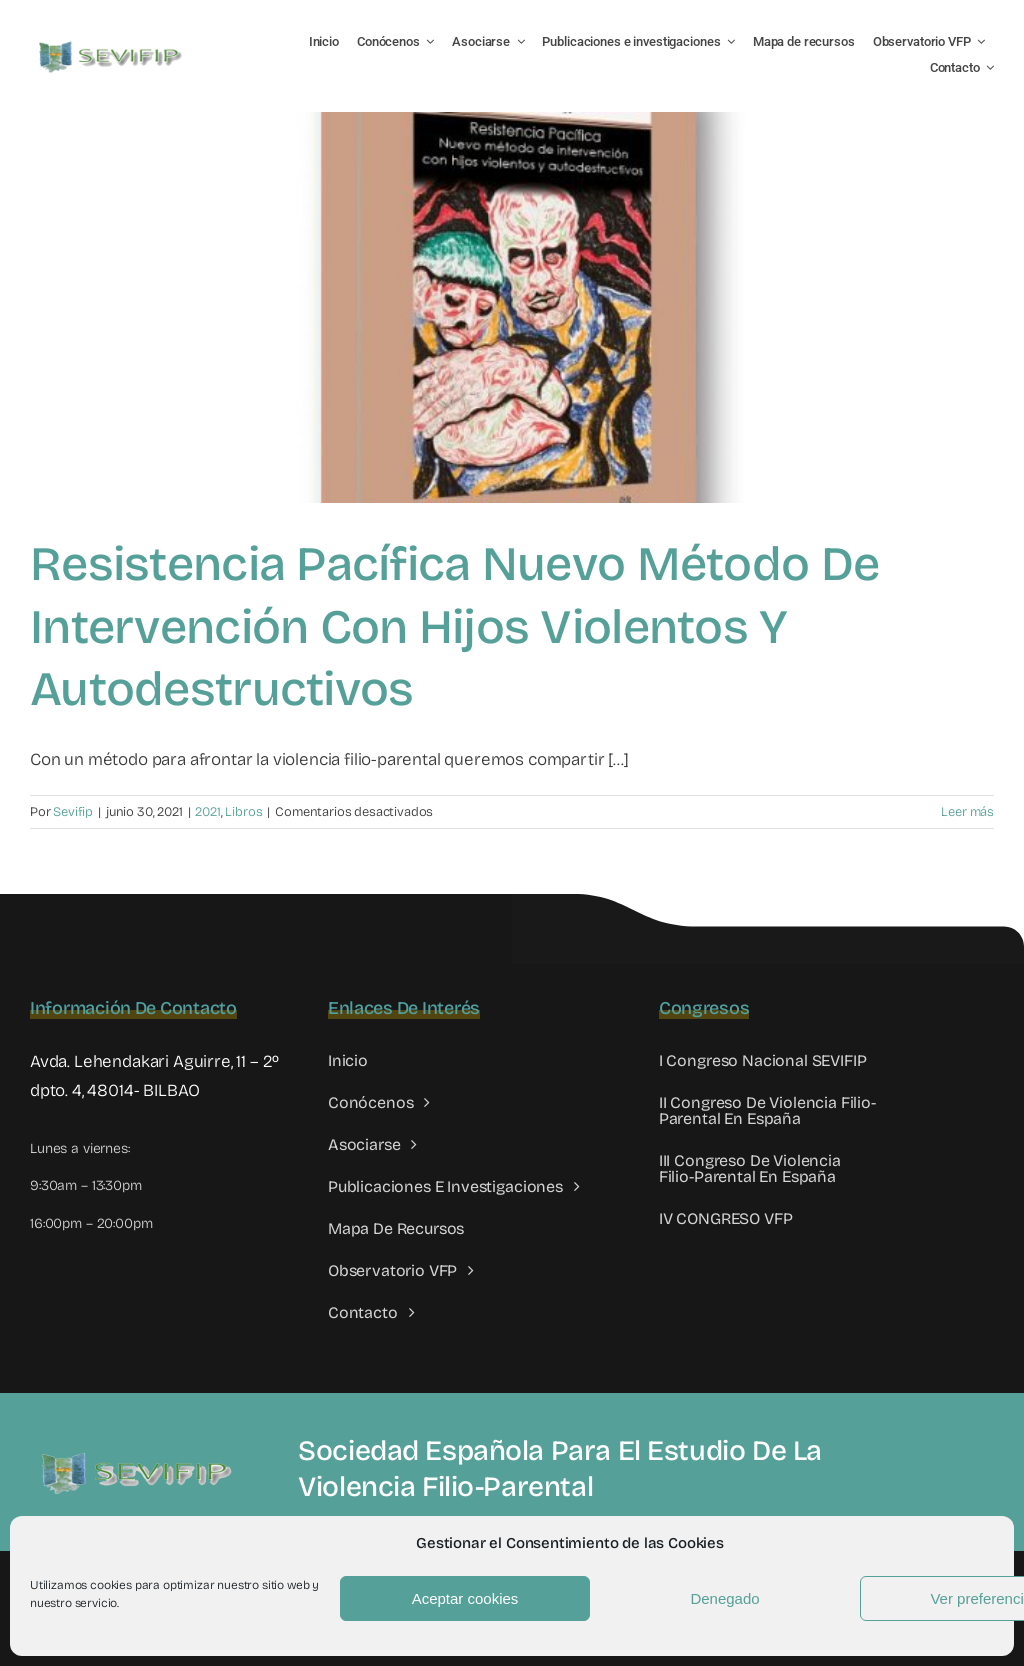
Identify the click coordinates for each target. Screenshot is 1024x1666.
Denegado (724, 1598)
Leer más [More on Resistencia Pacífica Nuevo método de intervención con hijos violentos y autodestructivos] (967, 812)
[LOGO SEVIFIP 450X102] (112, 45)
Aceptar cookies (465, 1598)
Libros (243, 812)
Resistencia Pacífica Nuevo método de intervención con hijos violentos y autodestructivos (454, 626)
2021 (207, 812)
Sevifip (73, 812)
